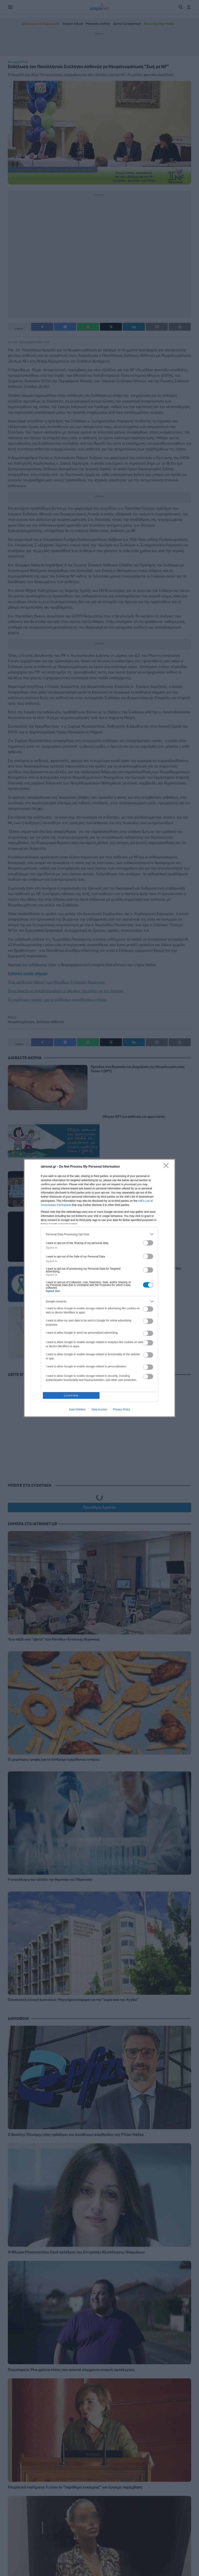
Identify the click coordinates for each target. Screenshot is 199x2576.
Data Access (99, 1409)
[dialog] (99, 1288)
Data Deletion (77, 1409)
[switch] (148, 1243)
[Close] (167, 1167)
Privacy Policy (121, 1409)
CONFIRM (71, 1395)
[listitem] (99, 1234)
